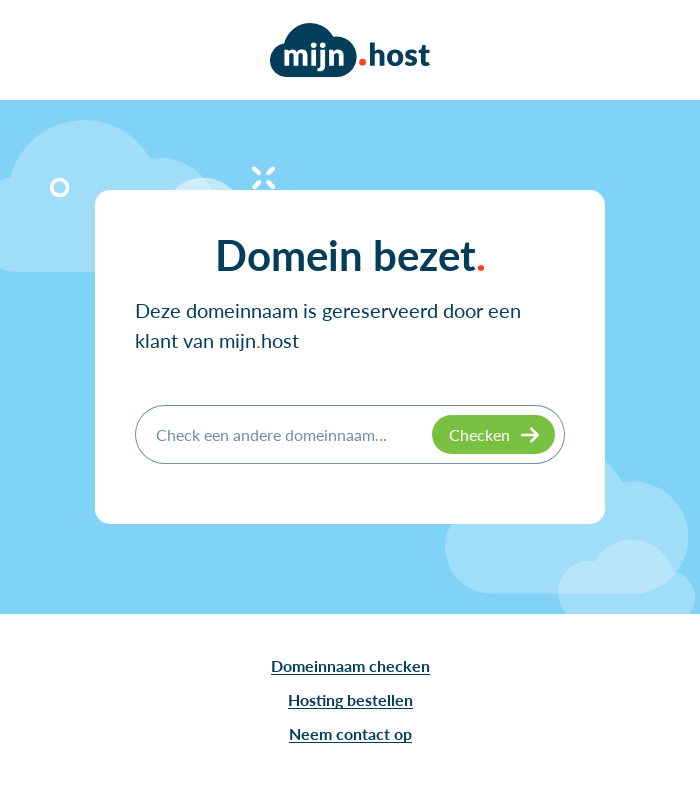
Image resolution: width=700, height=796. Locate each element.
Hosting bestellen (350, 699)
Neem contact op (350, 733)
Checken (479, 434)
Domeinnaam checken (350, 665)
